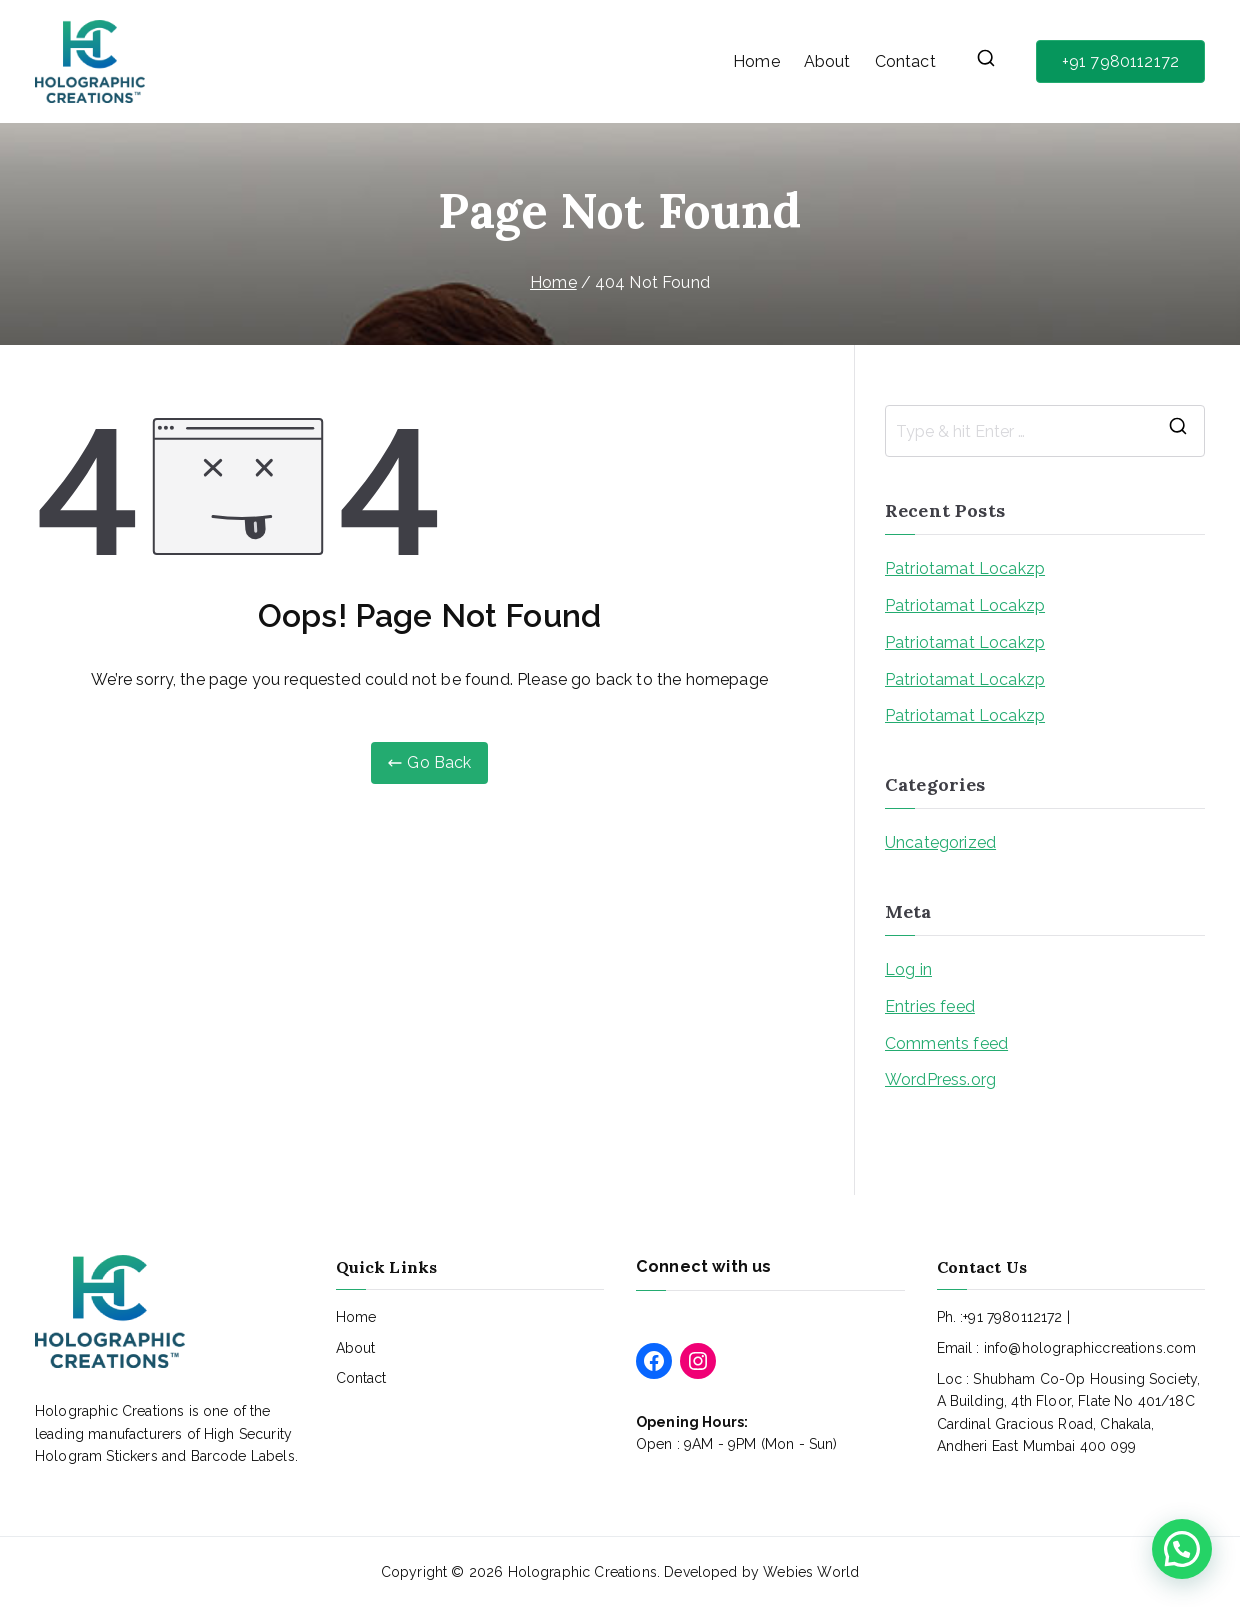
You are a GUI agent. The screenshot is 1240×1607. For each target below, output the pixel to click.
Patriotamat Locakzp (965, 568)
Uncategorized (940, 842)
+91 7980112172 (1120, 61)
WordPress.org (940, 1079)
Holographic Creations (582, 1572)
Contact (905, 61)
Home (756, 61)
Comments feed (946, 1043)
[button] (1182, 1549)
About (827, 61)
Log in (908, 969)
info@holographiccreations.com (1090, 1348)
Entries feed (930, 1006)
